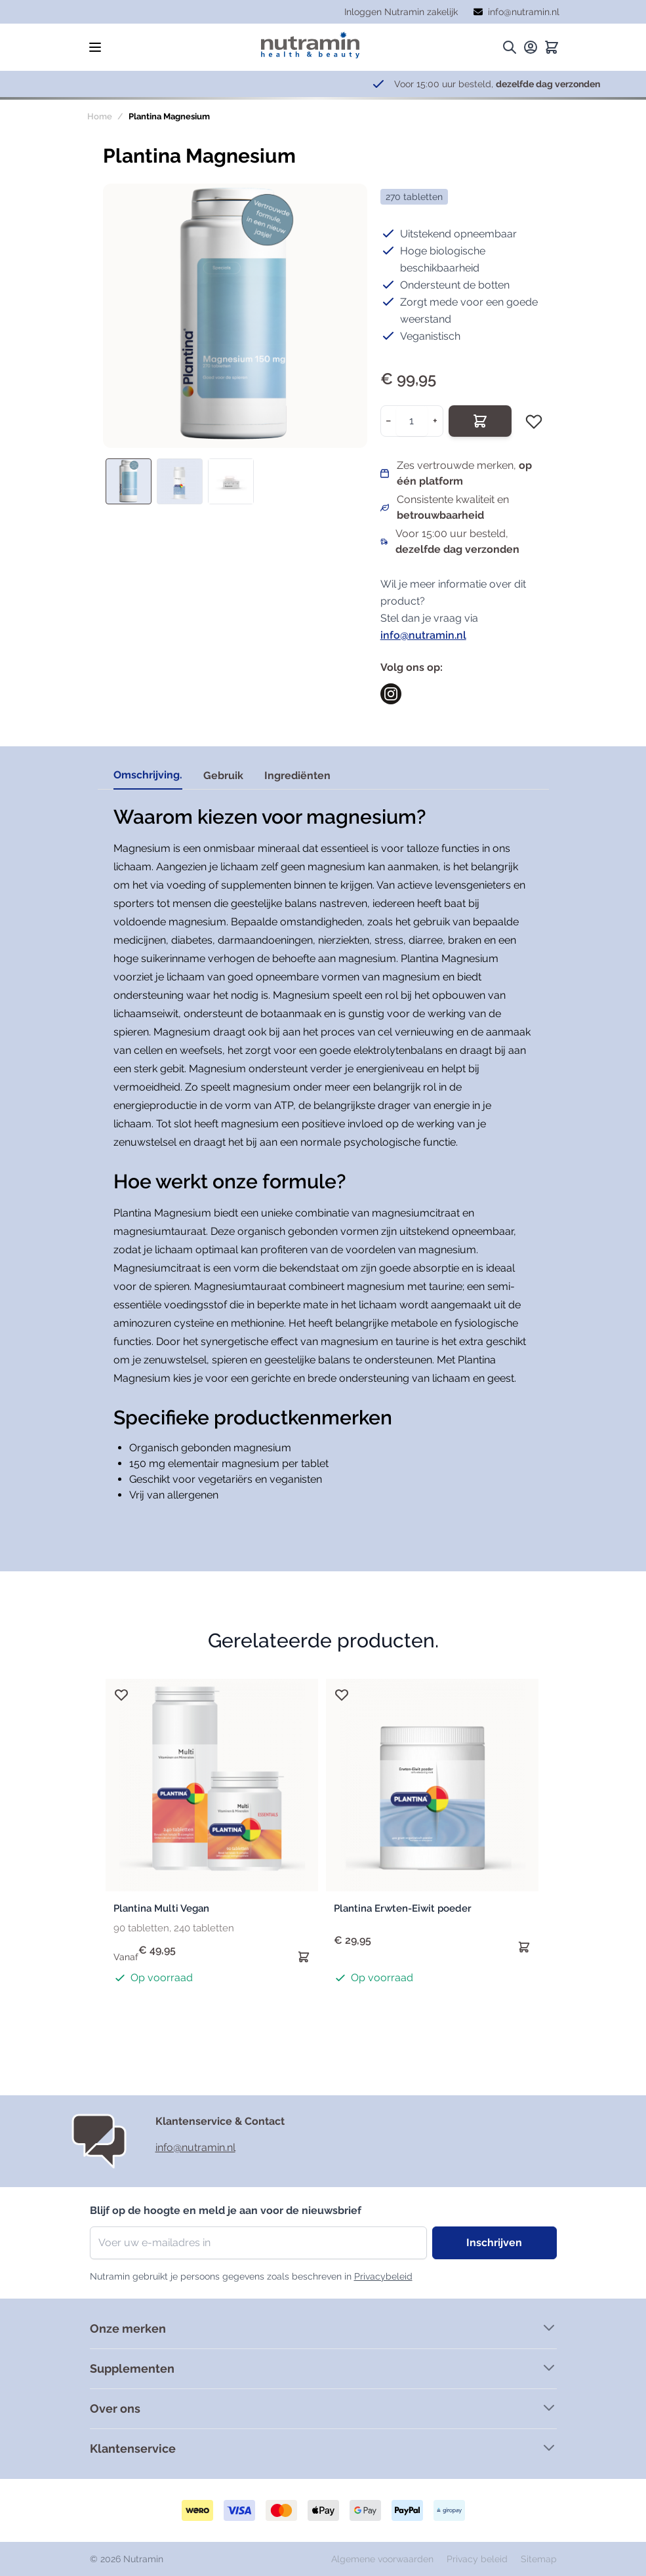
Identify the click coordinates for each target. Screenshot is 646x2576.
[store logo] (310, 44)
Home (99, 116)
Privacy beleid (478, 2559)
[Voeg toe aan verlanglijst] (534, 421)
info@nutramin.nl (423, 635)
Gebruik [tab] (223, 775)
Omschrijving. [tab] (147, 775)
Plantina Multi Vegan (161, 1908)
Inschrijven (494, 2242)
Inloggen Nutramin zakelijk (401, 12)
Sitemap (539, 2559)
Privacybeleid (383, 2276)
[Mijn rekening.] (530, 47)
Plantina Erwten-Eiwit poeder (403, 1908)
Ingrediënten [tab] (297, 775)
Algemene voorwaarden (383, 2559)
